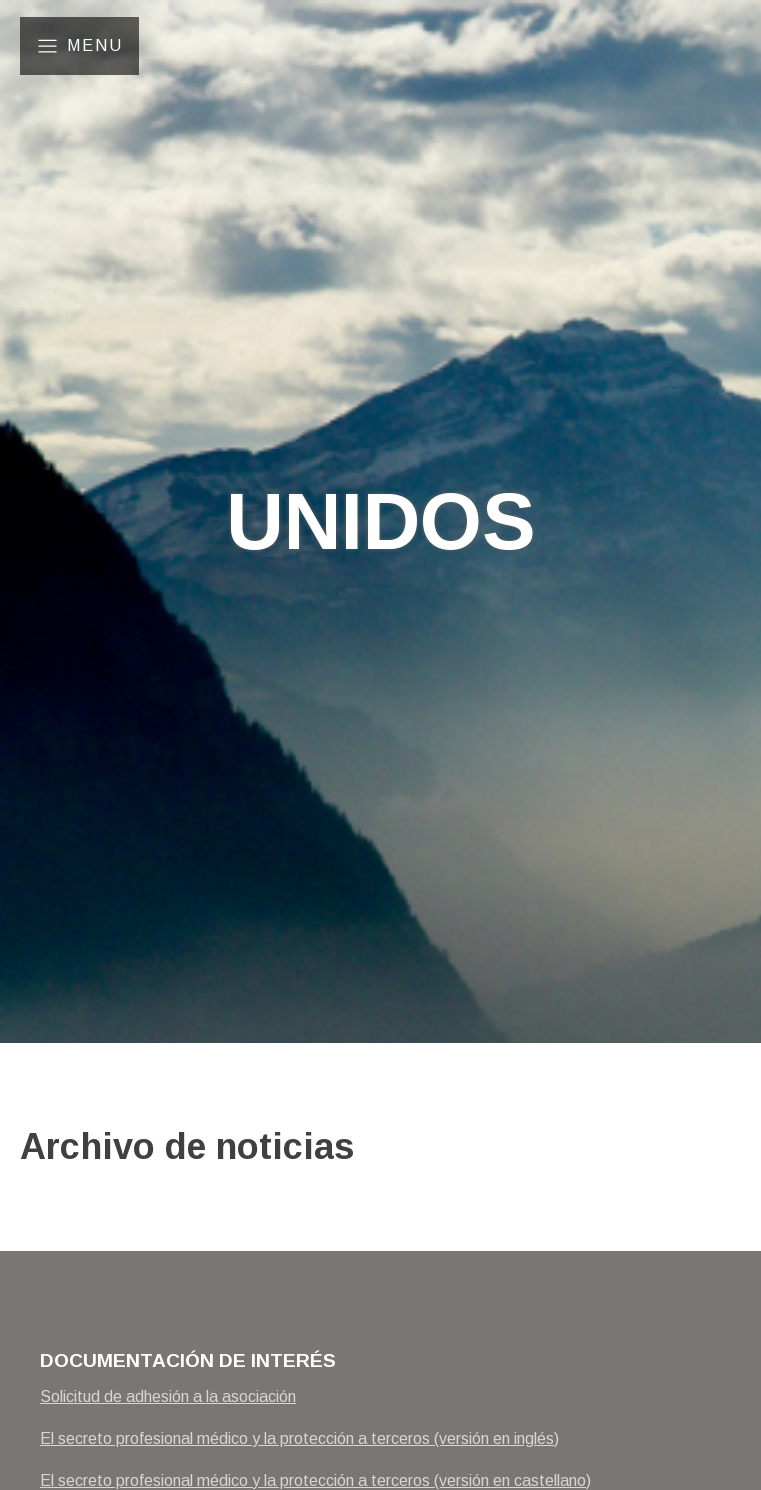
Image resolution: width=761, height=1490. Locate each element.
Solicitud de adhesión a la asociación (168, 1396)
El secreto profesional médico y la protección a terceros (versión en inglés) (299, 1438)
